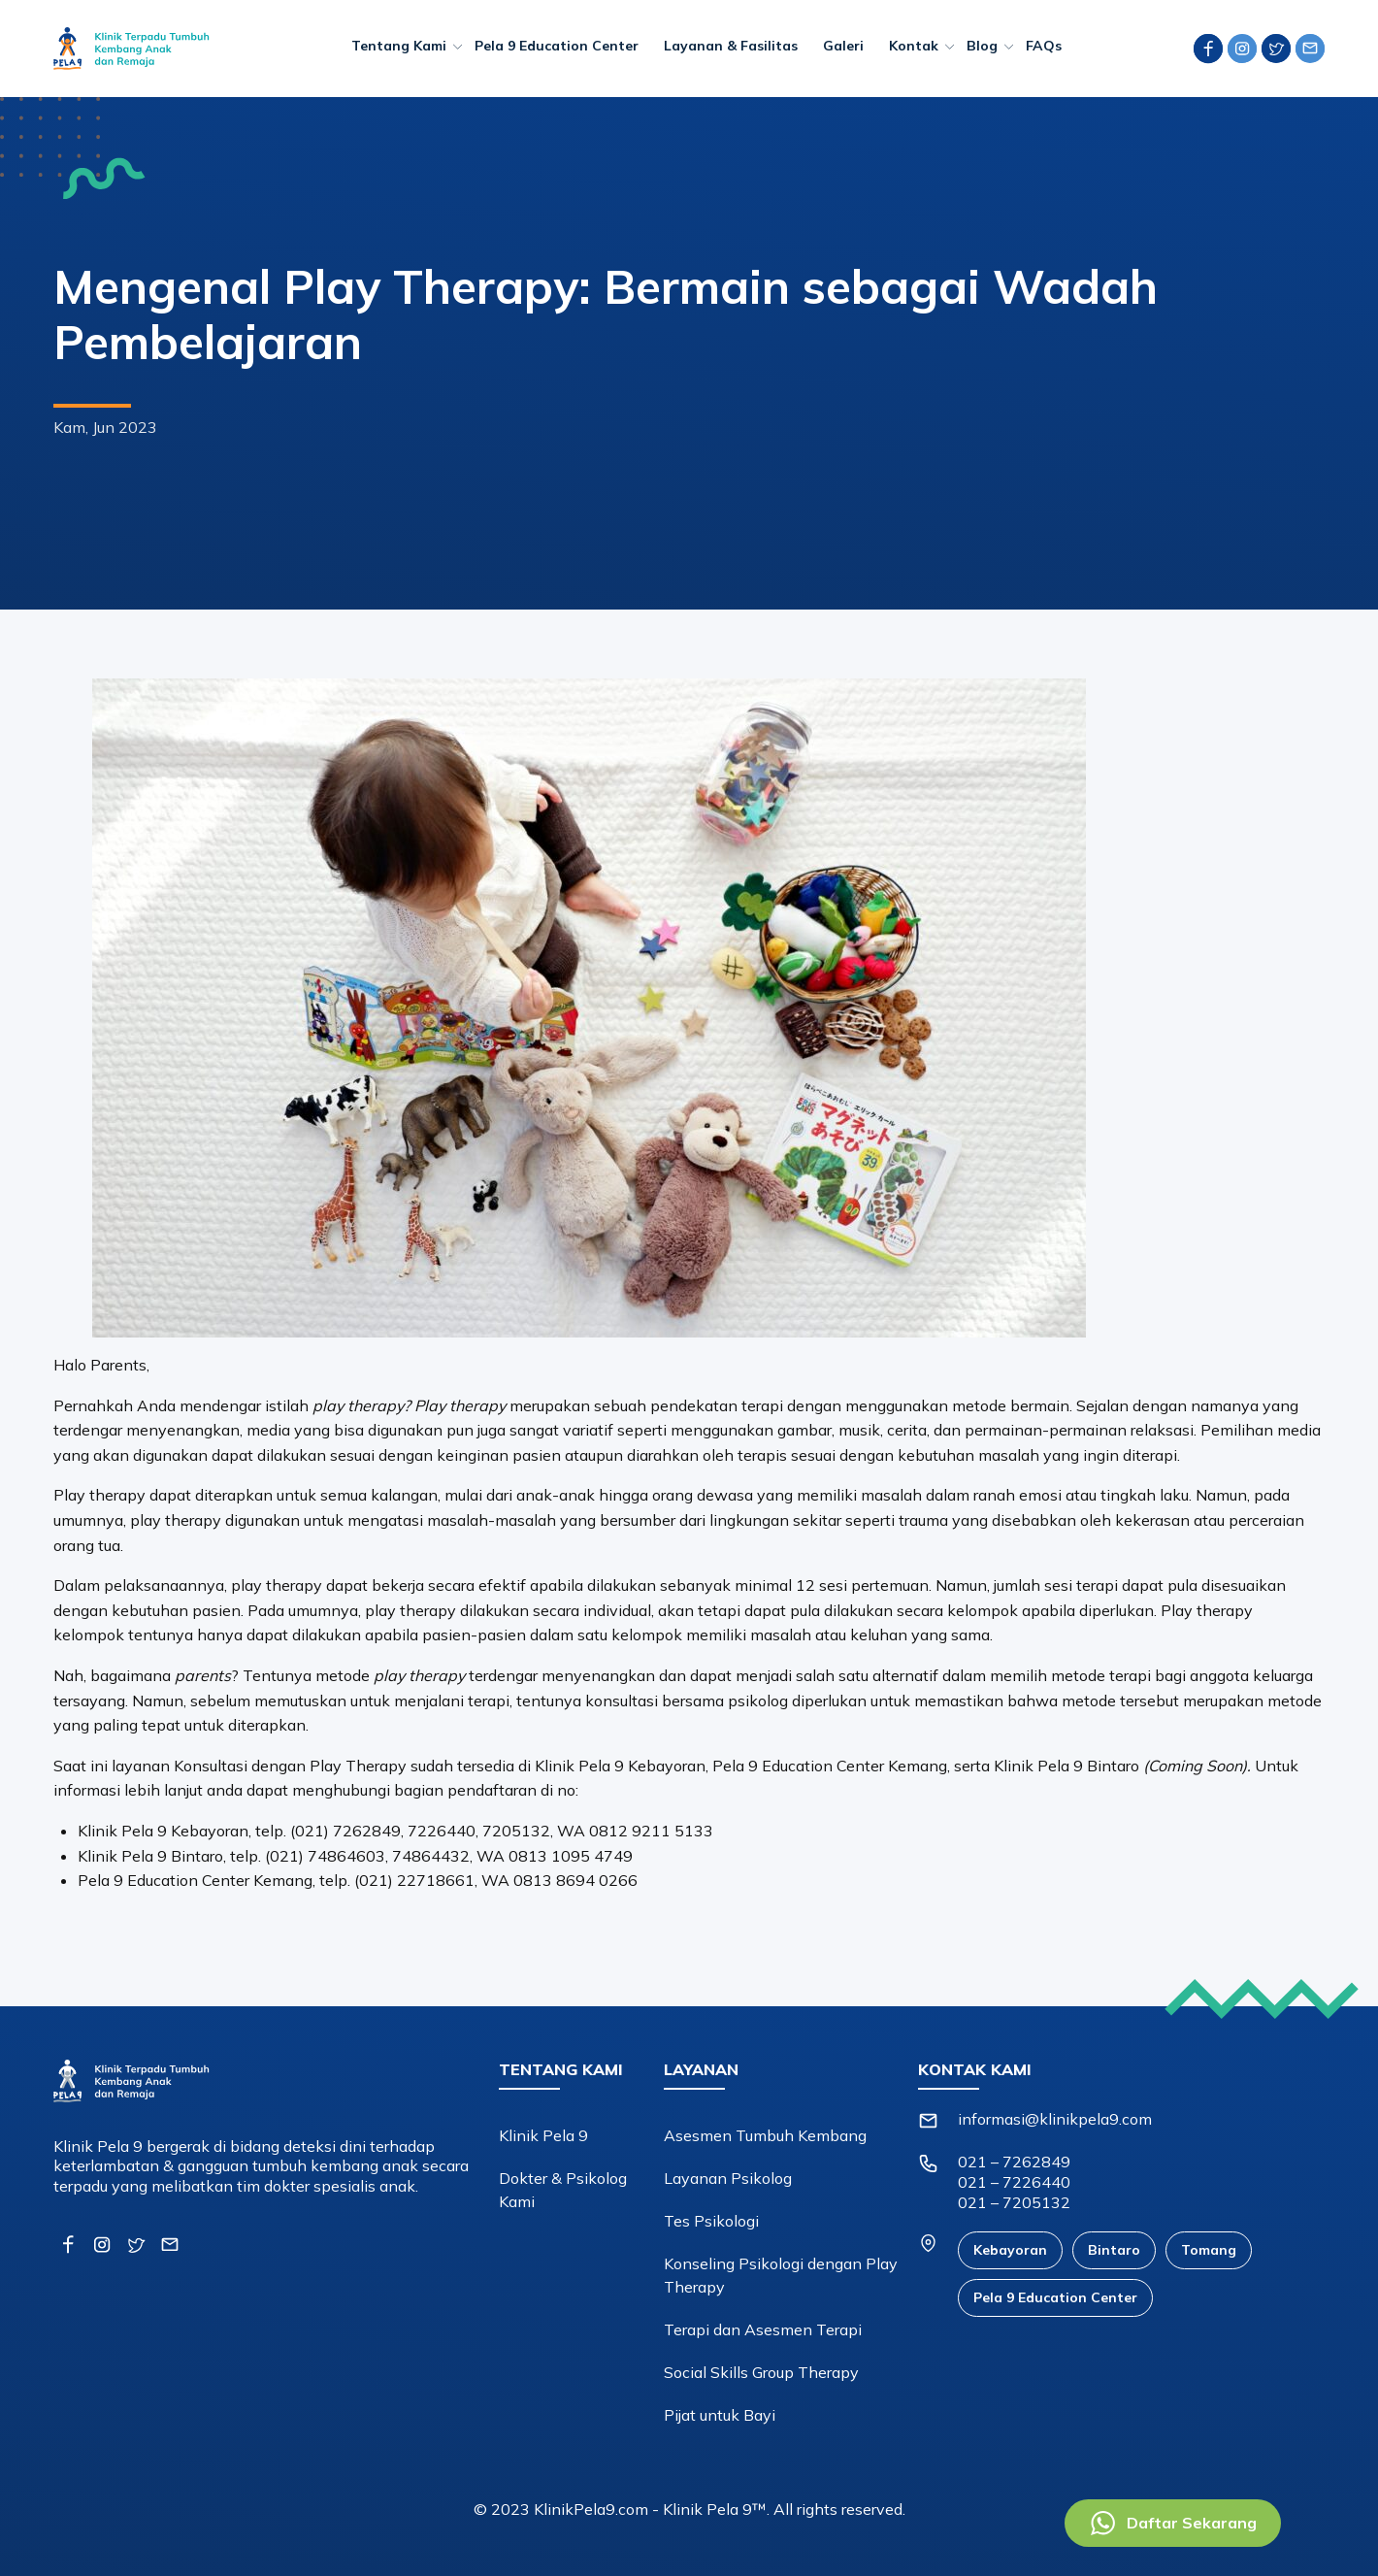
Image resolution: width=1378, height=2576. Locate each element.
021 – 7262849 (1014, 2161)
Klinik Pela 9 (543, 2135)
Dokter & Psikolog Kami (563, 2189)
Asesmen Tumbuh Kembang (765, 2135)
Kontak (913, 45)
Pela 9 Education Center (557, 45)
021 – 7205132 (1014, 2202)
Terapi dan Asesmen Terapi (763, 2329)
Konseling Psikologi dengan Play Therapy (781, 2275)
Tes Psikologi (711, 2220)
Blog (982, 45)
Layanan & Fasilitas (731, 45)
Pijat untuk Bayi (719, 2415)
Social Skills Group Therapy (761, 2372)
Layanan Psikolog (728, 2178)
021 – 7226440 (1014, 2182)
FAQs (1044, 45)
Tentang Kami (398, 45)
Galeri (843, 45)
